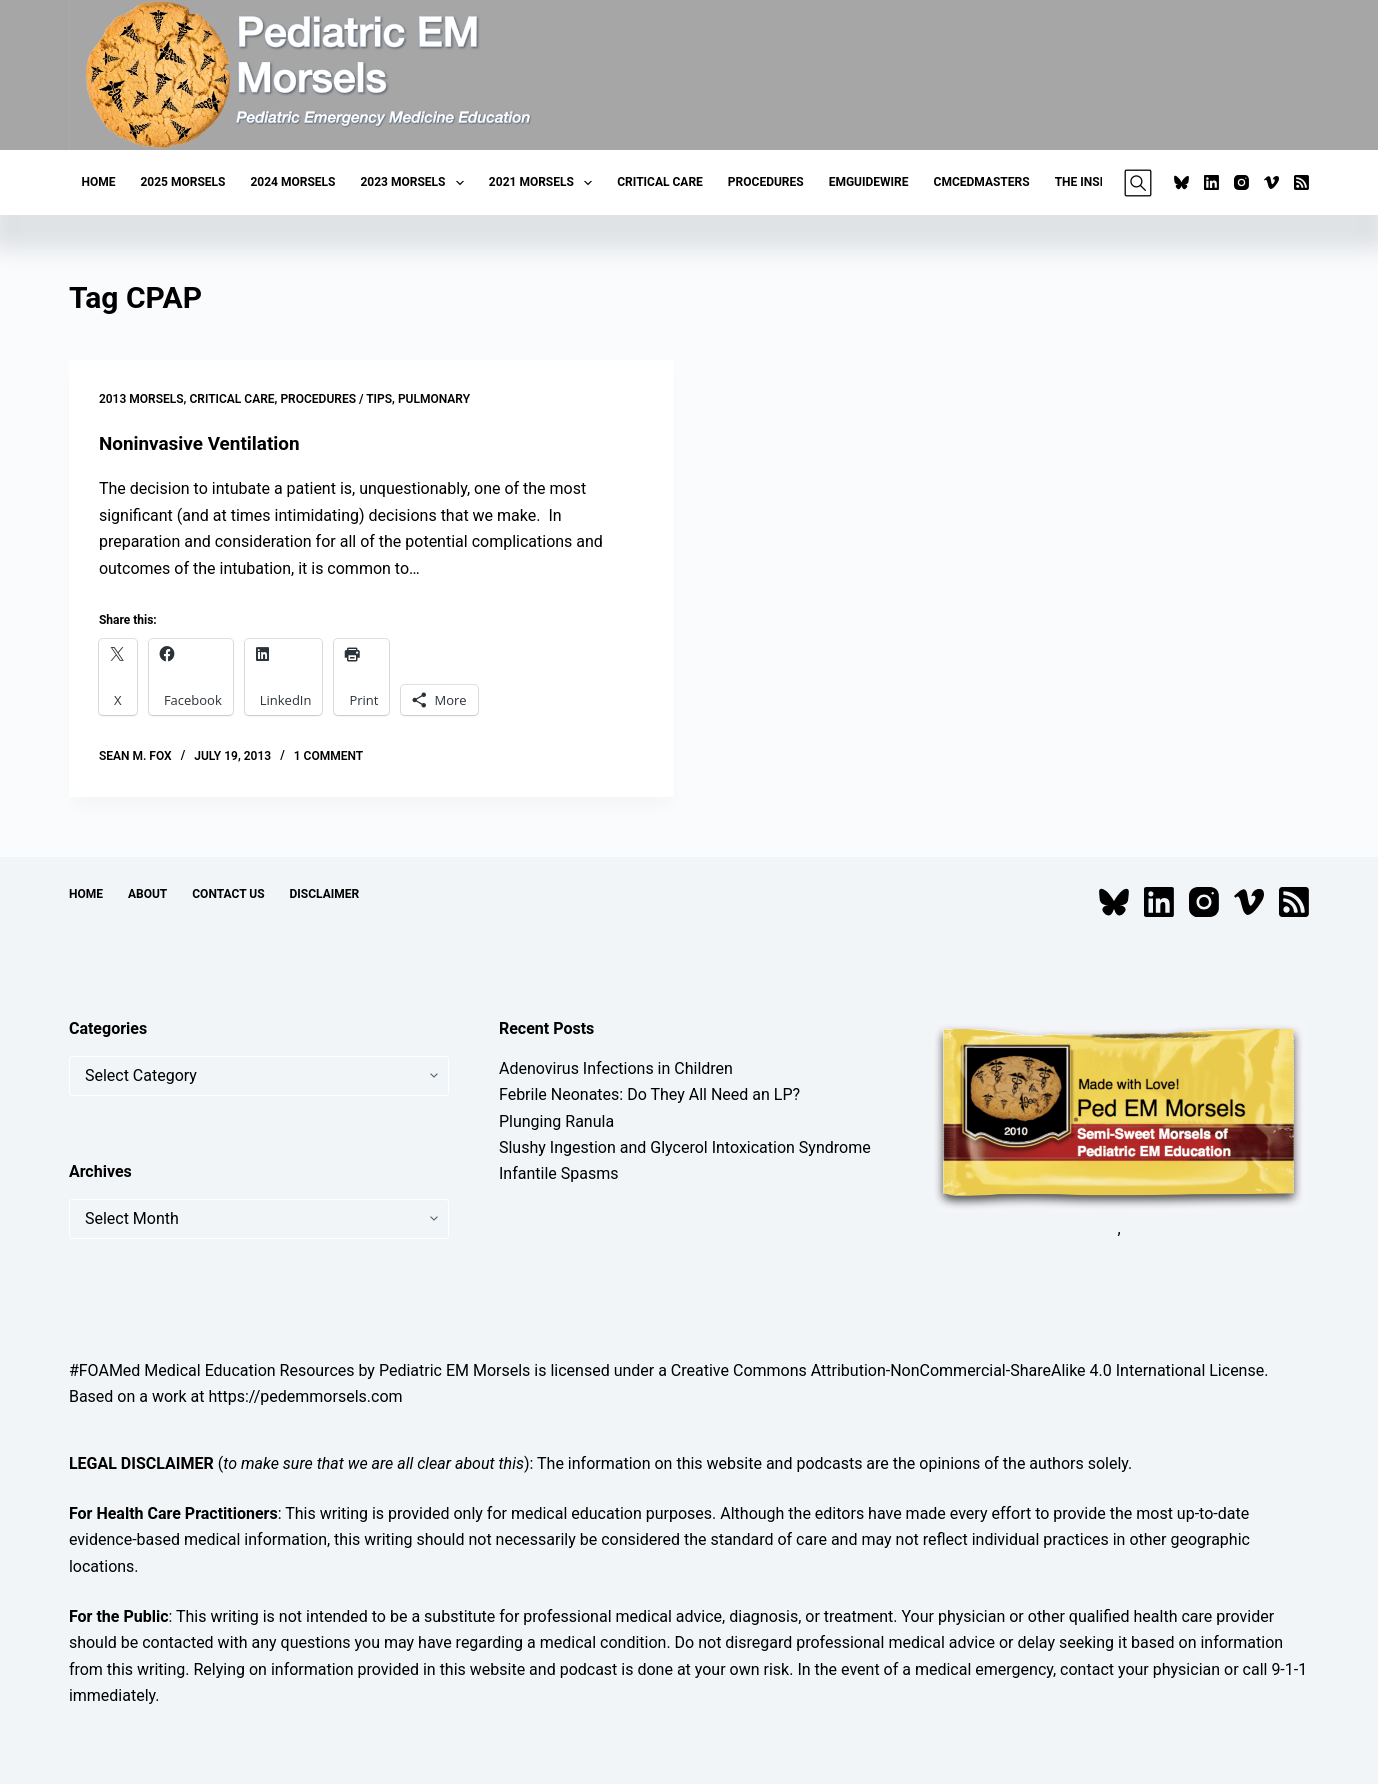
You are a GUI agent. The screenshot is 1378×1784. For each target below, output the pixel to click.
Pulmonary (434, 399)
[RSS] (1301, 182)
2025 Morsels (182, 182)
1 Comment (328, 756)
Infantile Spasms (559, 1173)
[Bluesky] (1181, 182)
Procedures (766, 182)
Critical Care (660, 182)
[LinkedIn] (1211, 182)
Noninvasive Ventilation (205, 443)
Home (98, 182)
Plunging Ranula (556, 1120)
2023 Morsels (415, 183)
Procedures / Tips (336, 399)
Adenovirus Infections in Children (616, 1067)
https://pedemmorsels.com (305, 1396)
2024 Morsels (292, 182)
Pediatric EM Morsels (454, 1369)
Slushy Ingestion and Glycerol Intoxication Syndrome (685, 1147)
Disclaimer (325, 894)
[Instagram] (1241, 182)
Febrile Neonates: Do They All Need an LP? (649, 1094)
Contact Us (228, 894)
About (147, 894)
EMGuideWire (869, 182)
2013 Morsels (141, 399)
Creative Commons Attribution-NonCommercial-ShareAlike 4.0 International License (967, 1369)
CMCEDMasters (982, 182)
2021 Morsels (544, 183)
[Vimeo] (1271, 182)
